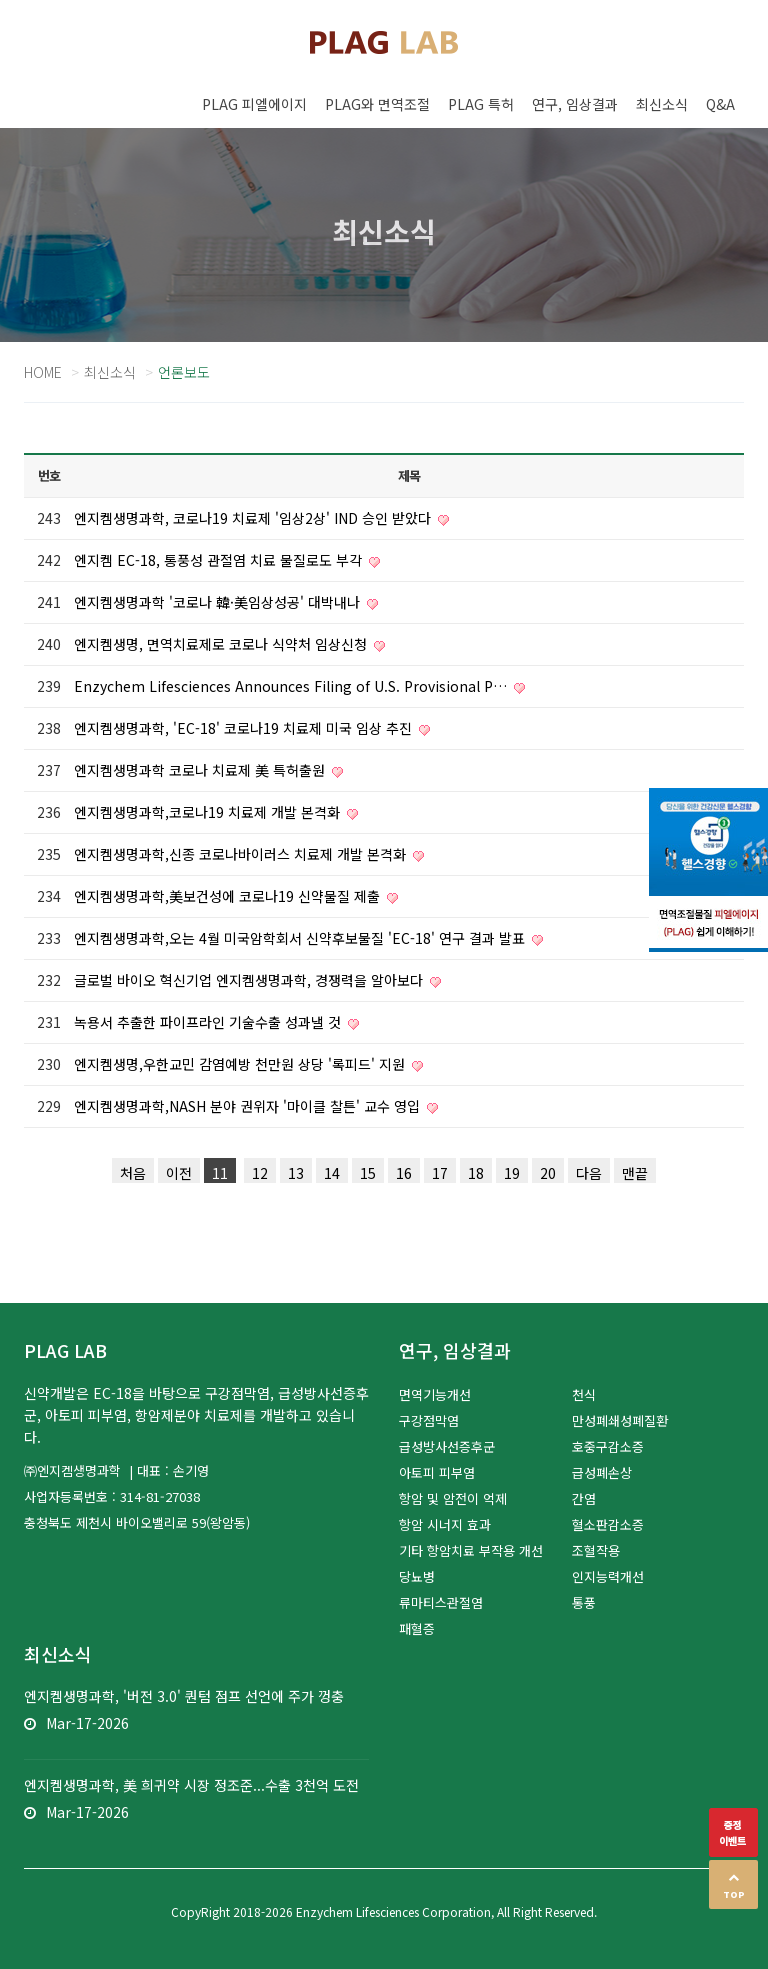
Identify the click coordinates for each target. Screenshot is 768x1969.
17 (440, 1173)
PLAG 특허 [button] (481, 104)
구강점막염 (429, 1420)
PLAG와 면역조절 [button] (377, 104)
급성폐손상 (602, 1472)
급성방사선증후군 (447, 1446)
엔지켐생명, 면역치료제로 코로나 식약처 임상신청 (222, 644)
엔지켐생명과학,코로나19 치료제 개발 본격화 (209, 812)
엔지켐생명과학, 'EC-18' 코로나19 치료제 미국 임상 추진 (245, 728)
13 (296, 1173)
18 (476, 1173)
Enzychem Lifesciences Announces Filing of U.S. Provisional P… (292, 686)
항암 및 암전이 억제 (453, 1498)
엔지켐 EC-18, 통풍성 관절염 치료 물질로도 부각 (220, 560)
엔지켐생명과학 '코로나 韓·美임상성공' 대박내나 (219, 602)
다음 (589, 1173)
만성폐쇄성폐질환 (620, 1420)
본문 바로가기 (0, 0)
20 (548, 1173)
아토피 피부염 (437, 1472)
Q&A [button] (720, 104)
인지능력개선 (608, 1576)
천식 (584, 1394)
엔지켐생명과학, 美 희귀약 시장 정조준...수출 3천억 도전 (191, 1785)
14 (332, 1173)
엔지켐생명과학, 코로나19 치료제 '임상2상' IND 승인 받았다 (254, 518)
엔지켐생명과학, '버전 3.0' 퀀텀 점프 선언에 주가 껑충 (184, 1696)
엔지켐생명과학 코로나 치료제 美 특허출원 (201, 770)
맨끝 (635, 1173)
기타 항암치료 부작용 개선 (471, 1550)
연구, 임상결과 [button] (575, 104)
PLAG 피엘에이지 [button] (254, 104)
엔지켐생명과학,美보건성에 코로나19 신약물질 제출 (229, 896)
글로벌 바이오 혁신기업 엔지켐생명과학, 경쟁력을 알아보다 (250, 980)
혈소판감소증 (608, 1524)
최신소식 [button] (662, 104)
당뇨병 (417, 1576)
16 (404, 1173)
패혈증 (417, 1628)
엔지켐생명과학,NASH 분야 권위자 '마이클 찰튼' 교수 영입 (249, 1106)
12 (260, 1173)
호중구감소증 (608, 1446)
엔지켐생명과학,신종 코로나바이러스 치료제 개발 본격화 (242, 854)
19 (512, 1173)
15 (368, 1173)
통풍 (584, 1602)
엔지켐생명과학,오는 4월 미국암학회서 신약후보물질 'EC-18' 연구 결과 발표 (301, 938)
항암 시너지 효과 (445, 1524)
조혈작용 (596, 1550)
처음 (133, 1173)
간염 (584, 1498)
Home (43, 372)
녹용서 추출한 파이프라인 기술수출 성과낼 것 (209, 1022)
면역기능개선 (435, 1394)
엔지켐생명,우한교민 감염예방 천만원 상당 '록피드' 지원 (241, 1064)
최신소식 (110, 372)
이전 (179, 1173)
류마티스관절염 (441, 1602)
